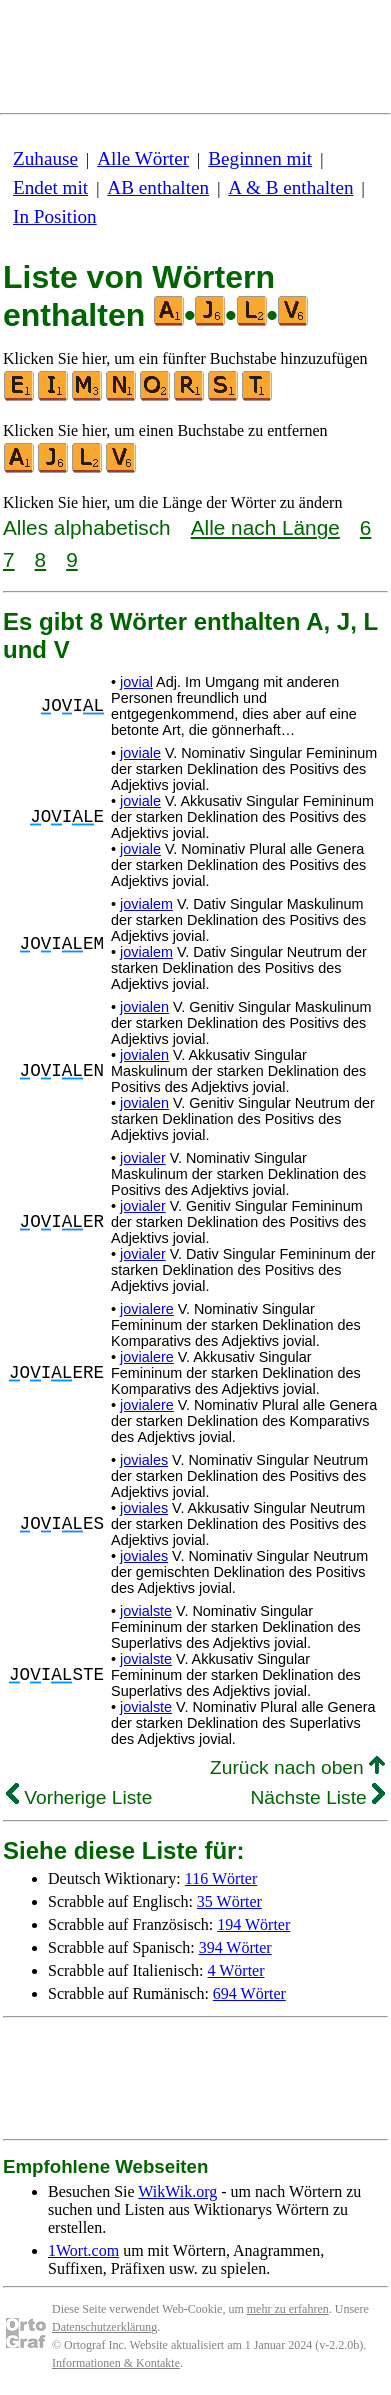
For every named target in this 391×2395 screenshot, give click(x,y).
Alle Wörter (143, 158)
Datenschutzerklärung (104, 2327)
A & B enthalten (290, 187)
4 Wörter (236, 1970)
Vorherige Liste (79, 1797)
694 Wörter (249, 1993)
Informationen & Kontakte (116, 2363)
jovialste (146, 1611)
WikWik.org (177, 2191)
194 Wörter (253, 1924)
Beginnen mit (260, 158)
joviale (140, 753)
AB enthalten (158, 187)
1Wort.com (83, 2250)
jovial (136, 682)
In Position (55, 216)
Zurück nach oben (297, 1767)
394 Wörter (235, 1947)
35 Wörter (229, 1901)
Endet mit (50, 187)
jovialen (144, 1007)
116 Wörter (221, 1878)
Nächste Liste (317, 1797)
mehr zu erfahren (288, 2309)
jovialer (143, 1158)
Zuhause (45, 158)
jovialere (147, 1309)
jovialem (146, 904)
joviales (144, 1460)
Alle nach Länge (265, 527)
